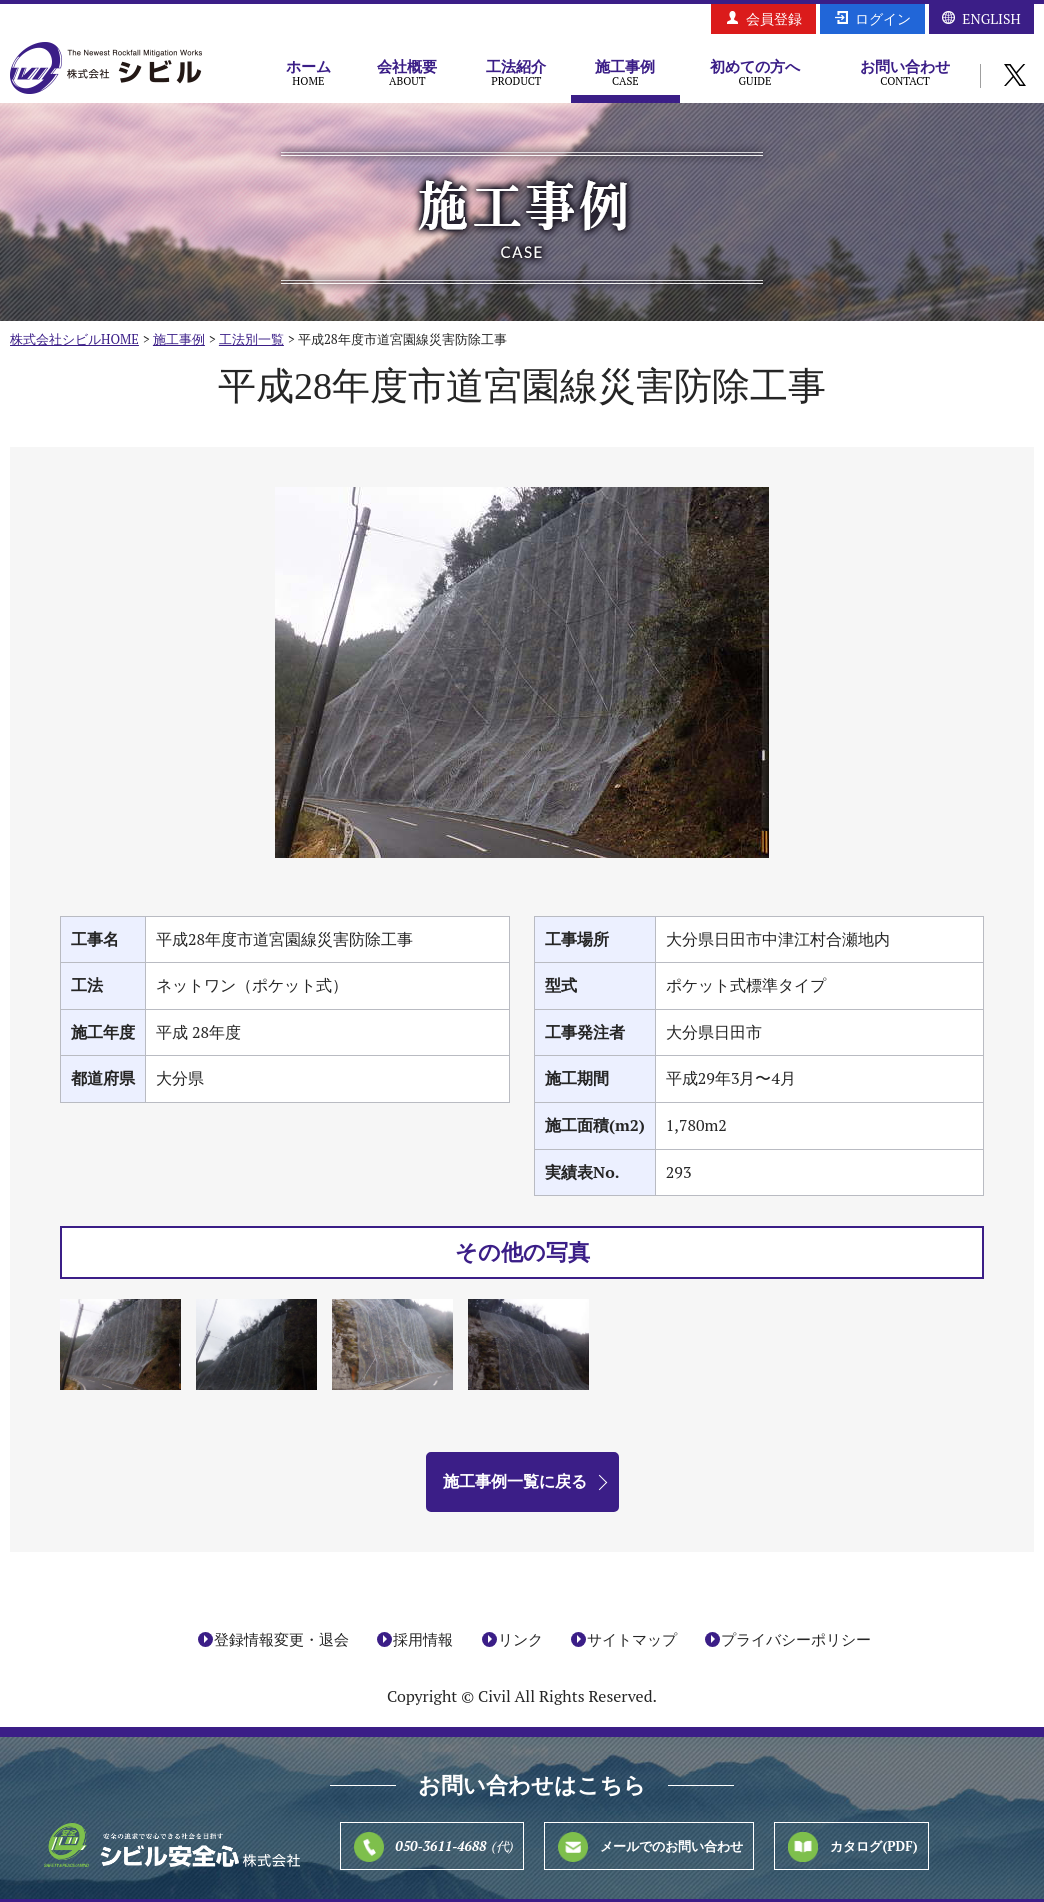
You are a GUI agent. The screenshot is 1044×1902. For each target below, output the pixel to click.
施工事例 (625, 72)
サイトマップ (632, 1639)
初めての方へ (755, 72)
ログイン (883, 18)
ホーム (308, 72)
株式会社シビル (106, 69)
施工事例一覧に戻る (515, 1481)
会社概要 (407, 72)
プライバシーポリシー (796, 1639)
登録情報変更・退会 (281, 1639)
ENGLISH (991, 18)
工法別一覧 (251, 339)
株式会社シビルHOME (74, 339)
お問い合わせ (905, 72)
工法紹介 (516, 72)
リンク (520, 1639)
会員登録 (774, 18)
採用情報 (423, 1639)
